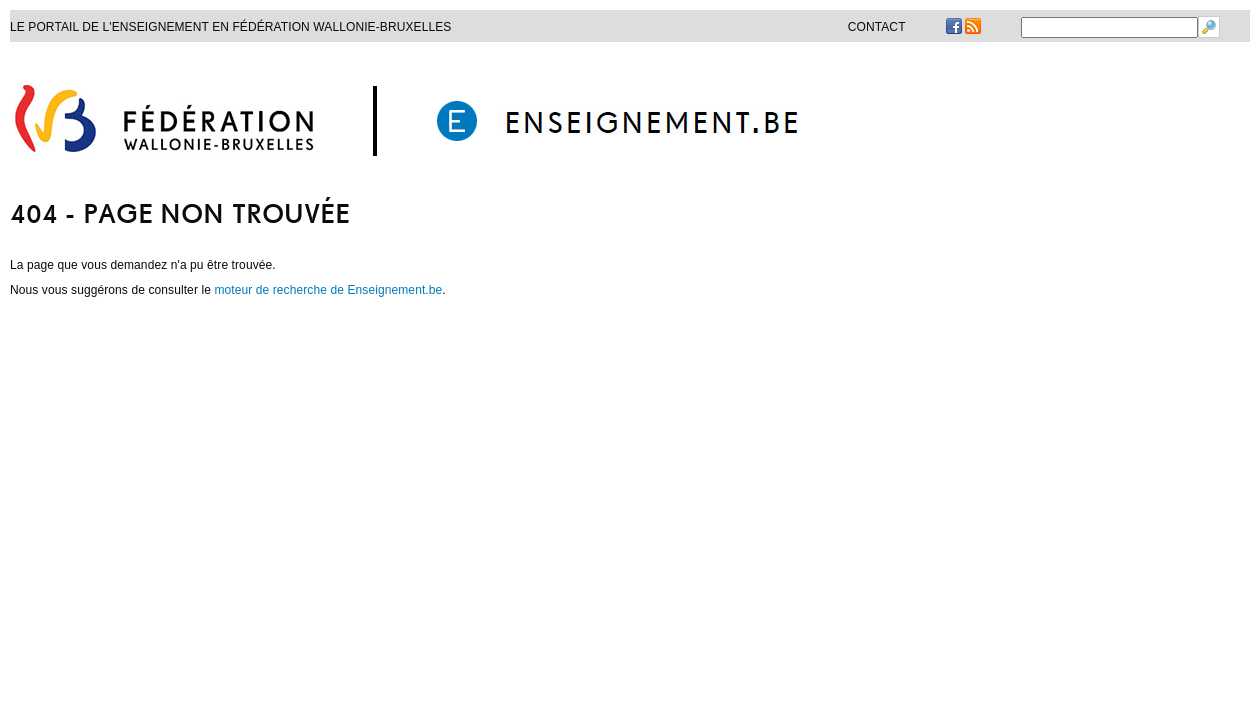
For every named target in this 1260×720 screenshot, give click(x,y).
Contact (877, 27)
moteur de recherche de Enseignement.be (328, 290)
